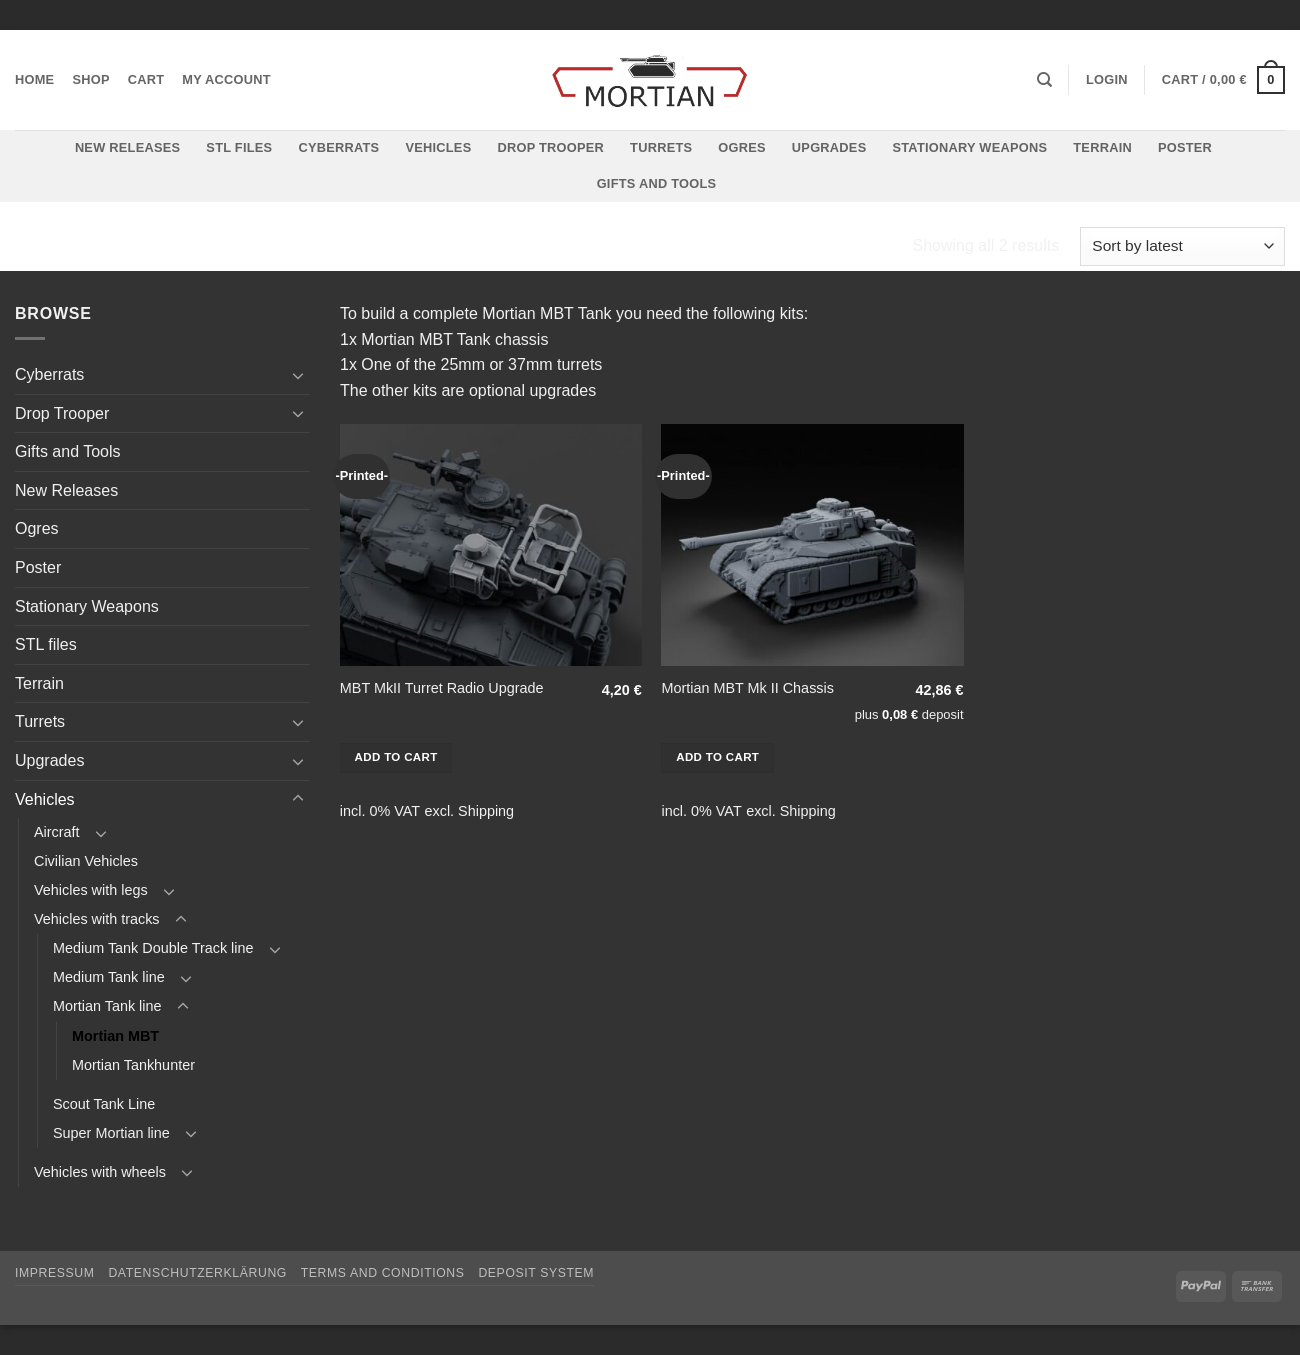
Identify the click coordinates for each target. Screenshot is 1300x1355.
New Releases (127, 147)
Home (34, 79)
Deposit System (536, 1273)
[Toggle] (298, 375)
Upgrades (829, 147)
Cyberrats (338, 147)
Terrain (1102, 147)
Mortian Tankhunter (133, 1065)
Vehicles (438, 147)
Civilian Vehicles (86, 861)
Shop (90, 79)
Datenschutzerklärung (197, 1273)
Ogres (742, 147)
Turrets (661, 147)
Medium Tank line (109, 977)
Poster (1185, 147)
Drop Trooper (550, 147)
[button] (1107, 80)
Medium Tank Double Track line (153, 948)
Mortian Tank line (484, 246)
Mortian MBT (115, 1036)
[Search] (1044, 80)
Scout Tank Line (104, 1104)
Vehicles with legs (91, 890)
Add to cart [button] (396, 757)
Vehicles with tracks (285, 246)
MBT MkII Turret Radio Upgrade (442, 688)
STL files (239, 147)
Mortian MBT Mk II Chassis (747, 688)
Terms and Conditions (383, 1273)
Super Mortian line (111, 1133)
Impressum (55, 1273)
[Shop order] (1182, 246)
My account (226, 79)
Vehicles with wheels (100, 1172)
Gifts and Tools (657, 183)
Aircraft (57, 832)
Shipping (486, 811)
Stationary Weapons (969, 147)
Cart (146, 79)
